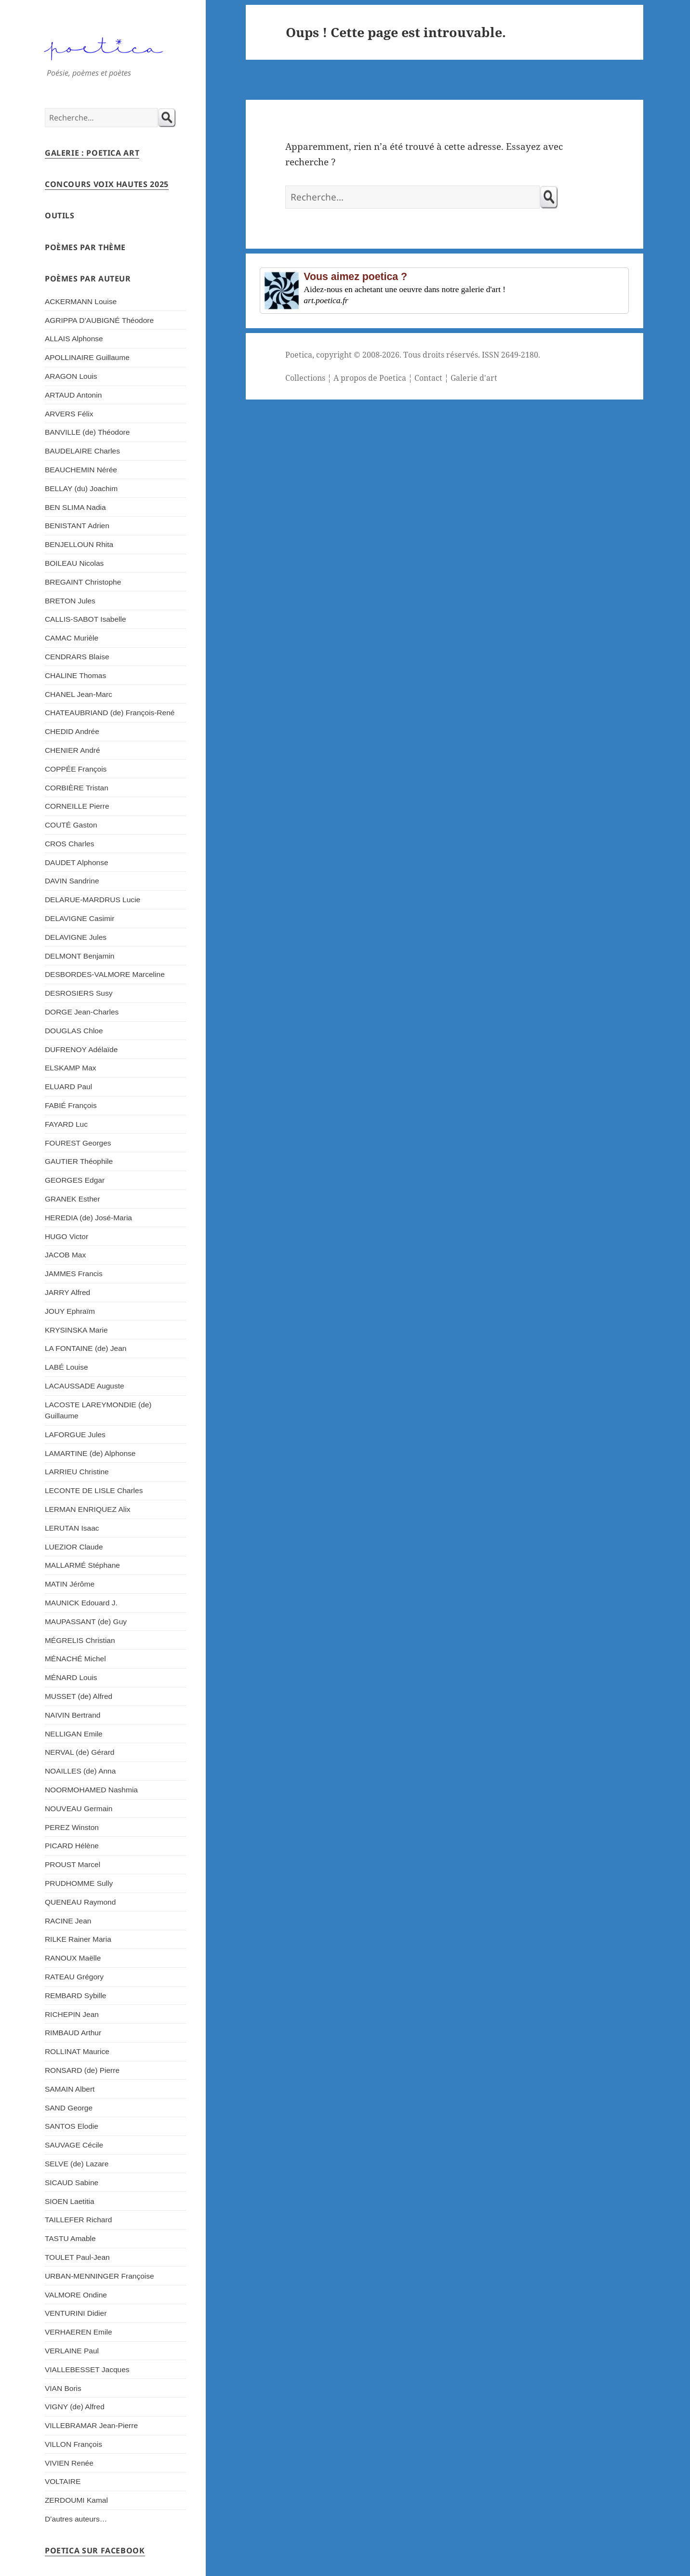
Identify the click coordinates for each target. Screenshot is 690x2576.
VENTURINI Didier (75, 2313)
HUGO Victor (66, 1236)
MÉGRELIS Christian (80, 1640)
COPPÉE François (75, 769)
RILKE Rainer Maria (78, 1939)
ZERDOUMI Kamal (76, 2500)
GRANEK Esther (72, 1199)
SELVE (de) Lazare (77, 2164)
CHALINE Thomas (75, 675)
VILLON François (73, 2444)
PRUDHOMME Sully (79, 1883)
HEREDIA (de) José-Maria (88, 1218)
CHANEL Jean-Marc (78, 694)
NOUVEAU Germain (79, 1808)
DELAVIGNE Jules (75, 937)
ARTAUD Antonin (73, 395)
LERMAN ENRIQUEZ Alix (88, 1509)
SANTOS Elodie (71, 2126)
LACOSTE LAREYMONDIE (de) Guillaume (98, 1410)
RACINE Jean (68, 1921)
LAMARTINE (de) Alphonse (90, 1453)
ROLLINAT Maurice (77, 2051)
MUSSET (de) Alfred (78, 1696)
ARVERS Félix (69, 414)
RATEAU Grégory (74, 1977)
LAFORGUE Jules (75, 1434)
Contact (428, 378)
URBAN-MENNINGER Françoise (99, 2276)
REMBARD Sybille (75, 1995)
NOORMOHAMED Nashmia (91, 1790)
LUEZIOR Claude (74, 1547)
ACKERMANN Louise (81, 301)
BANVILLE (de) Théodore (87, 432)
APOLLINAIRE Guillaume (87, 357)
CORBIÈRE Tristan (76, 788)
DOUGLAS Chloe (74, 1031)
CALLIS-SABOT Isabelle (85, 619)
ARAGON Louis (71, 376)
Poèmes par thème (85, 247)
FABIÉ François (71, 1105)
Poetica (298, 354)
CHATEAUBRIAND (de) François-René (110, 712)
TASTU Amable (70, 2238)
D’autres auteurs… (76, 2519)
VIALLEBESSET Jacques (87, 2369)
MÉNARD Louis (71, 1677)
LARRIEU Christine (77, 1472)
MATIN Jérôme (69, 1584)
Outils (60, 215)
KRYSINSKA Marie (76, 1330)
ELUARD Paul (68, 1086)
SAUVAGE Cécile (74, 2145)
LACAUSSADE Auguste (84, 1386)
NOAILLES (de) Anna (80, 1771)
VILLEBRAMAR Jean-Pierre (91, 2425)
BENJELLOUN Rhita (79, 544)
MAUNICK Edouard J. (81, 1603)
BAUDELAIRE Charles (82, 451)
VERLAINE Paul (72, 2351)
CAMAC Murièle (71, 638)
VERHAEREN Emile (78, 2332)
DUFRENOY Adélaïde (81, 1049)
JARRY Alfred (67, 1292)
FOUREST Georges (78, 1143)
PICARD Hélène (72, 1846)
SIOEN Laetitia (69, 2201)
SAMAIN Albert (69, 2089)
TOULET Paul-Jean (77, 2257)
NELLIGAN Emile (74, 1734)
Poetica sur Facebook (95, 2550)
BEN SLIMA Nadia (75, 507)
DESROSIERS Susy (79, 993)
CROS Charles (69, 844)
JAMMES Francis (74, 1273)
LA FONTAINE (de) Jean (86, 1348)
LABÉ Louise (66, 1367)
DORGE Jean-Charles (82, 1012)
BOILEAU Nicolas (74, 563)
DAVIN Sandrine (72, 881)
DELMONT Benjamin (80, 956)
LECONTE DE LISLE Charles (94, 1490)
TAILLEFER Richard (78, 2220)
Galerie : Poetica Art (92, 152)
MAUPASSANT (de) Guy (86, 1621)
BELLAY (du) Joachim (81, 488)
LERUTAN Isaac (72, 1528)
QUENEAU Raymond (80, 1902)
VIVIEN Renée (69, 2463)
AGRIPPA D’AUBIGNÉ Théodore (99, 320)
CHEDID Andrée (72, 731)
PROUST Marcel (72, 1864)
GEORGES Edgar (75, 1180)
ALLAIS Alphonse (74, 338)
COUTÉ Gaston (71, 825)
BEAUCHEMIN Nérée (81, 470)
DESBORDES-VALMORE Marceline (105, 974)
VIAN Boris (63, 2388)
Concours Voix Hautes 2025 (107, 184)
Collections (305, 378)
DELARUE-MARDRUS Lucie (92, 899)
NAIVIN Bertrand (73, 1715)
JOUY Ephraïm (70, 1311)
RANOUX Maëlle (73, 1958)
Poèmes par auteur (88, 278)
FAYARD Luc (66, 1124)
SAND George (69, 2108)
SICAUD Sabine (71, 2182)
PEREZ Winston (72, 1827)
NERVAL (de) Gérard (80, 1752)
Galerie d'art (474, 378)
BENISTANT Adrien (77, 525)
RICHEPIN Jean (72, 2014)
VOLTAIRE (62, 2481)
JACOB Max (65, 1255)
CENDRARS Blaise (77, 657)
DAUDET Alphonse (76, 862)
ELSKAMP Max (70, 1068)
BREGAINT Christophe (83, 582)
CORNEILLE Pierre (77, 806)
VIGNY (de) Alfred (75, 2406)
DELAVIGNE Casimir (80, 918)
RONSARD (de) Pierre (82, 2070)
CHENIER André (72, 750)
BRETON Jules (70, 601)
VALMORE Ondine (76, 2295)
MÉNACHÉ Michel (75, 1659)
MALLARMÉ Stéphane (82, 1565)
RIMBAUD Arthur (73, 2033)
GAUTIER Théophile (79, 1161)
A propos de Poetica (369, 378)
